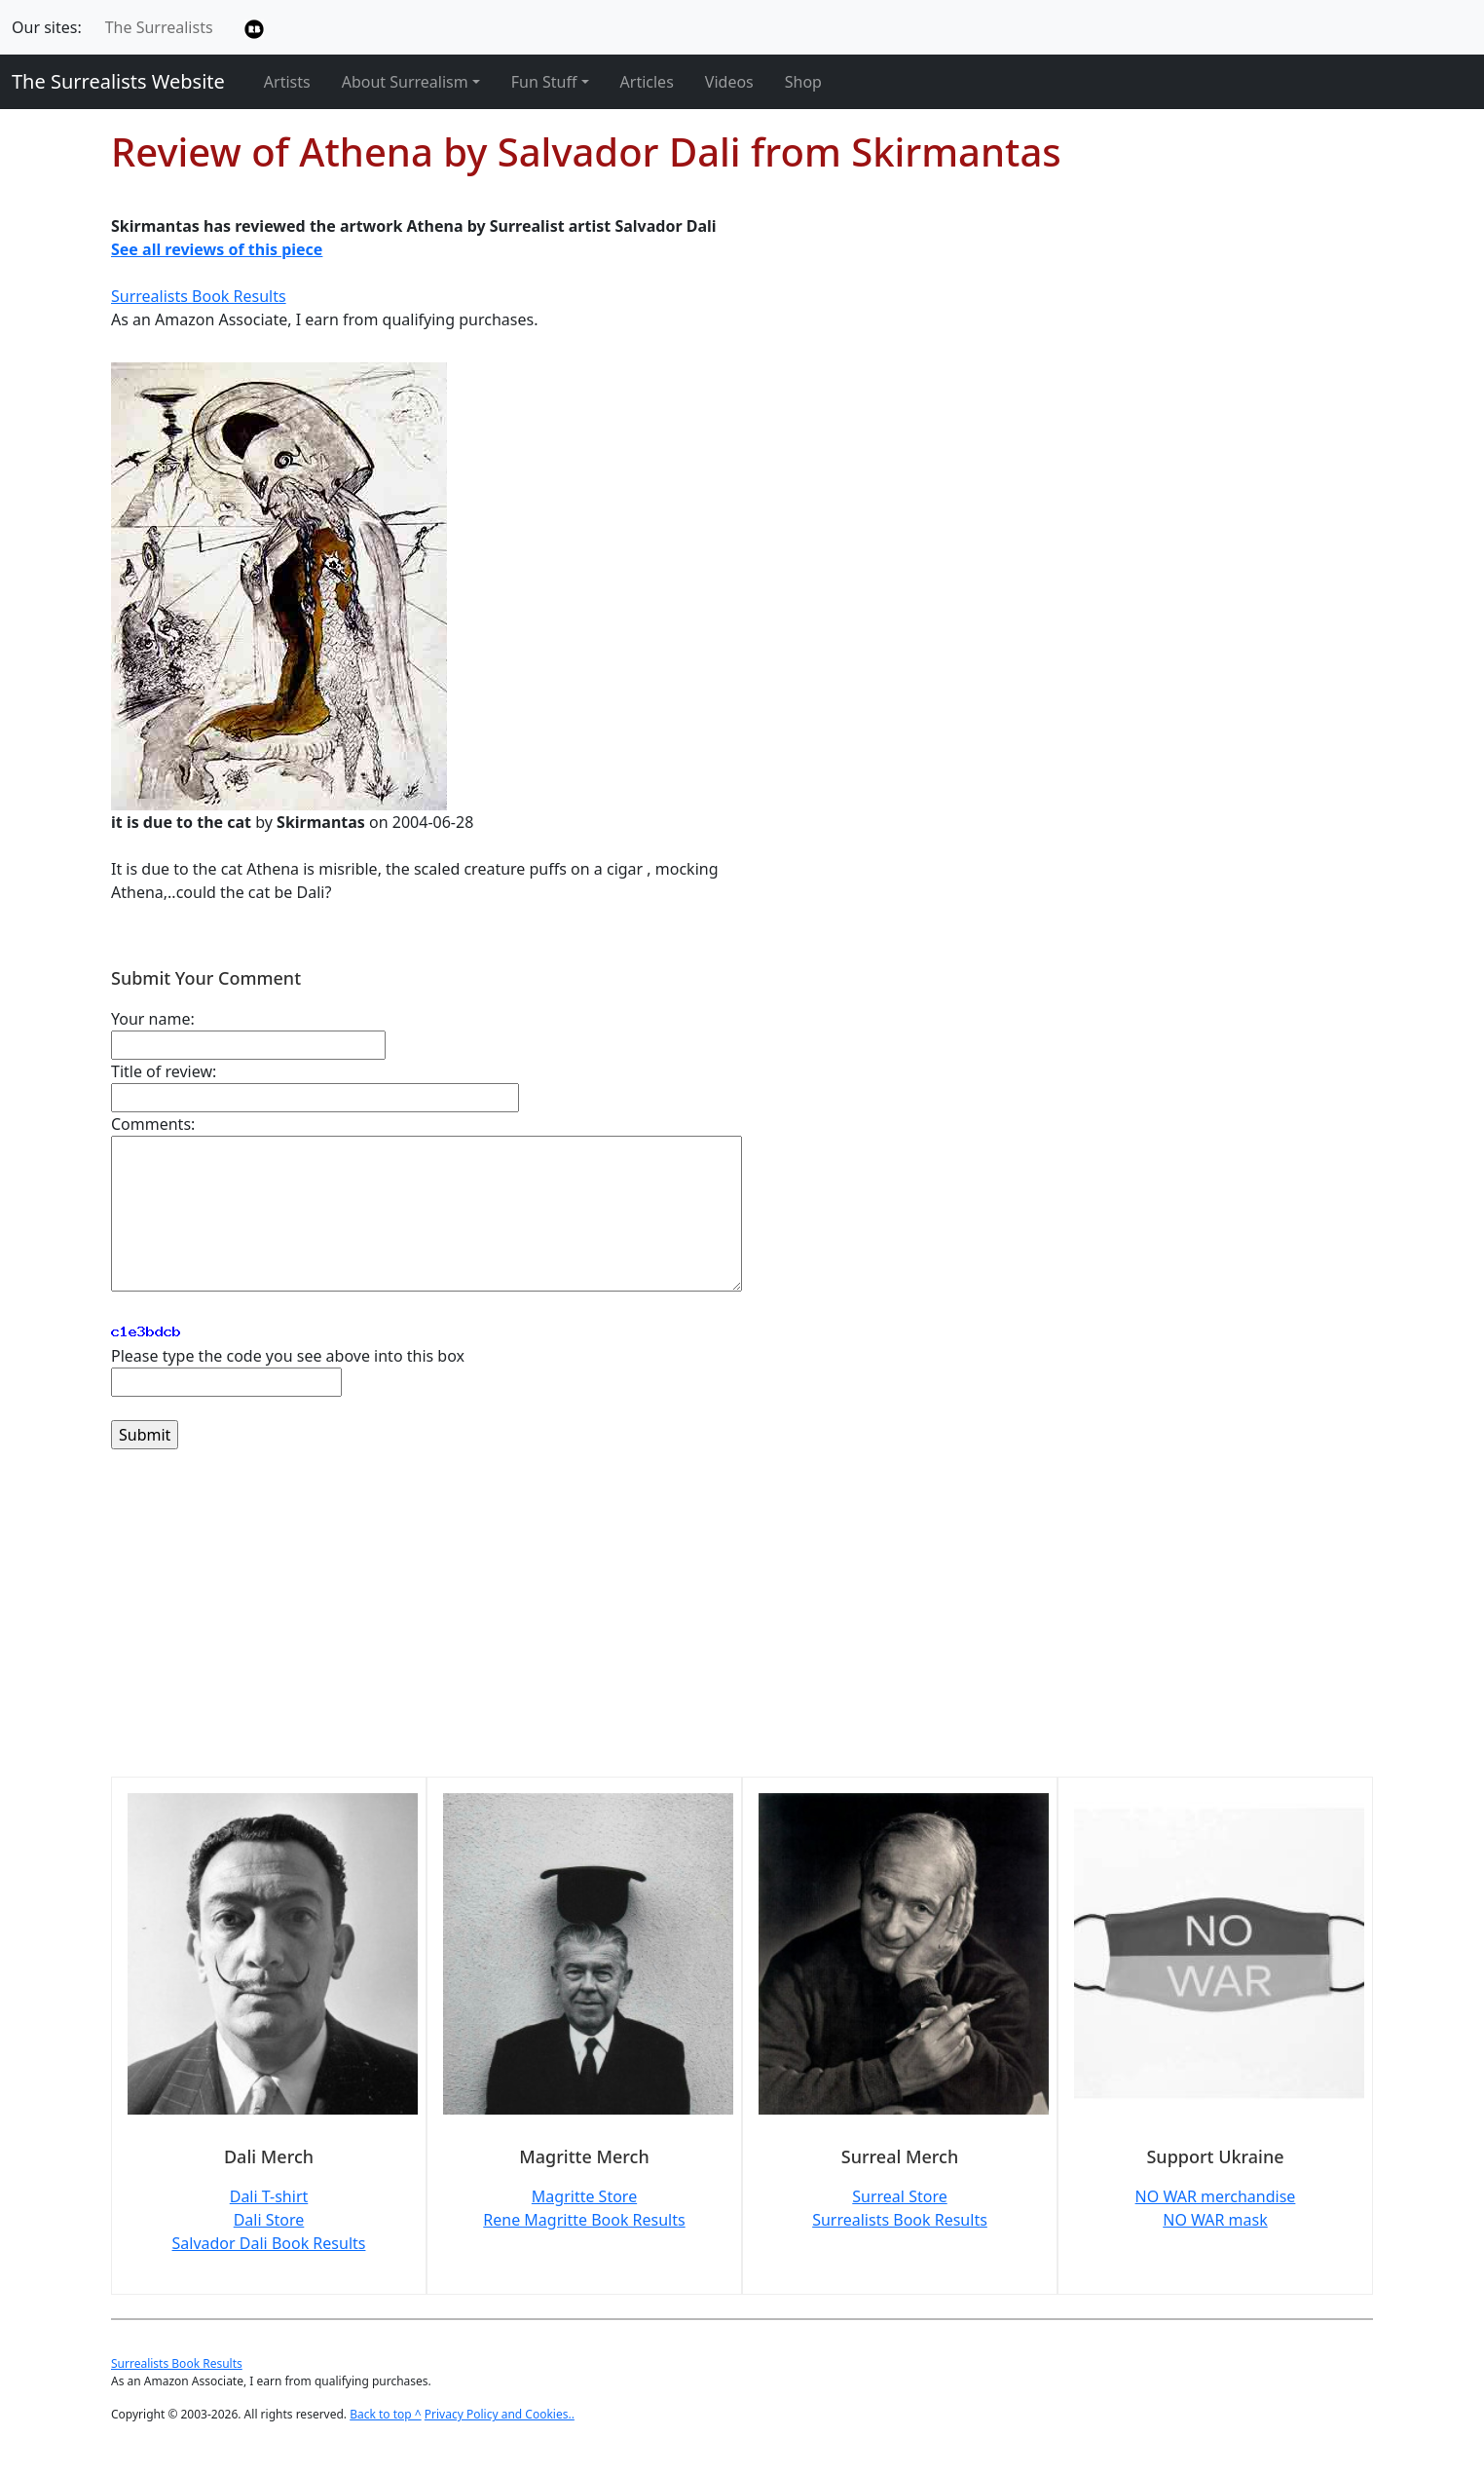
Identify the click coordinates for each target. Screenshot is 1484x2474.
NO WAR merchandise (1215, 2196)
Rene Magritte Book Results (584, 2219)
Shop (803, 82)
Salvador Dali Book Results (269, 2243)
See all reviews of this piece (216, 249)
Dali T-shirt (269, 2196)
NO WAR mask (1215, 2219)
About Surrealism (405, 82)
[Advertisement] (695, 1624)
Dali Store (269, 2219)
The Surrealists (159, 27)
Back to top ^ (386, 2414)
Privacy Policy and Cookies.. (500, 2414)
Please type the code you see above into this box (287, 1356)
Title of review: (163, 1071)
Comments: (153, 1124)
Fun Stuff (544, 82)
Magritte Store (584, 2196)
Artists (287, 82)
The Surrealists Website (118, 81)
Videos (729, 82)
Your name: (153, 1019)
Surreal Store (899, 2196)
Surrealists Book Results (198, 296)
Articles (647, 82)
